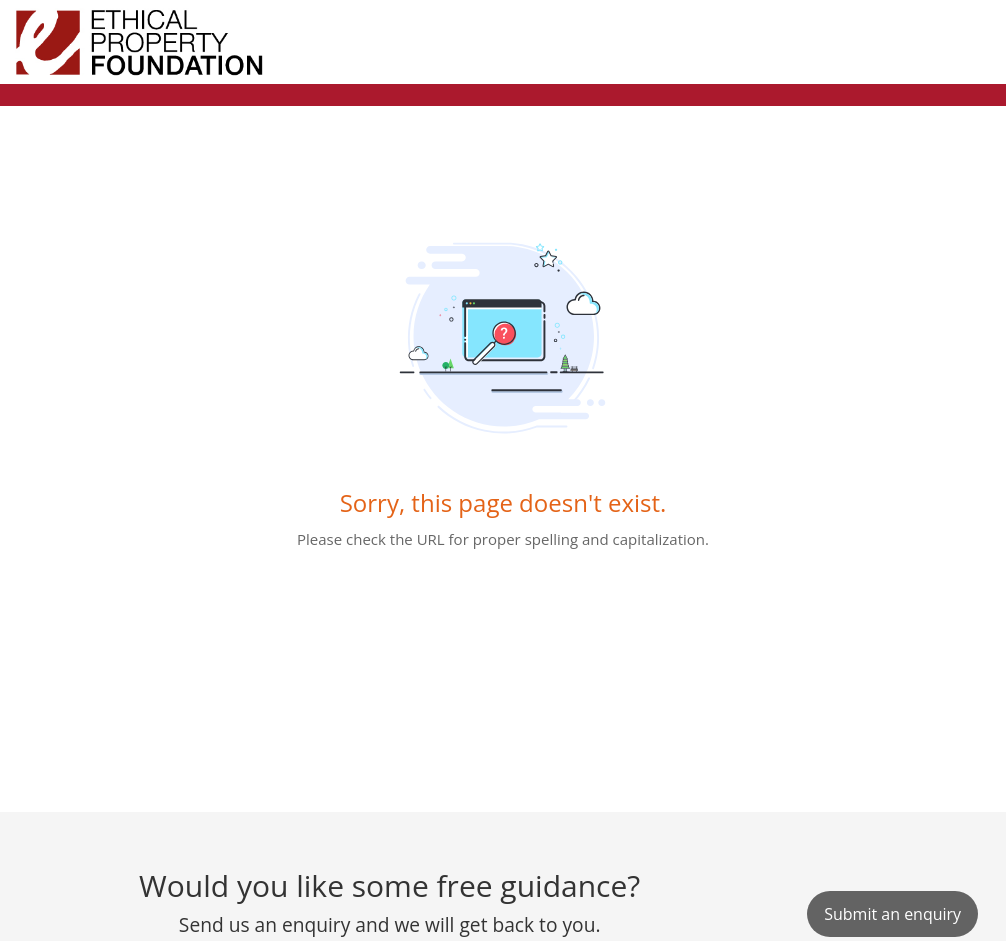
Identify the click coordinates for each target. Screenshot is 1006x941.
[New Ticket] (892, 914)
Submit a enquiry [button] (892, 914)
